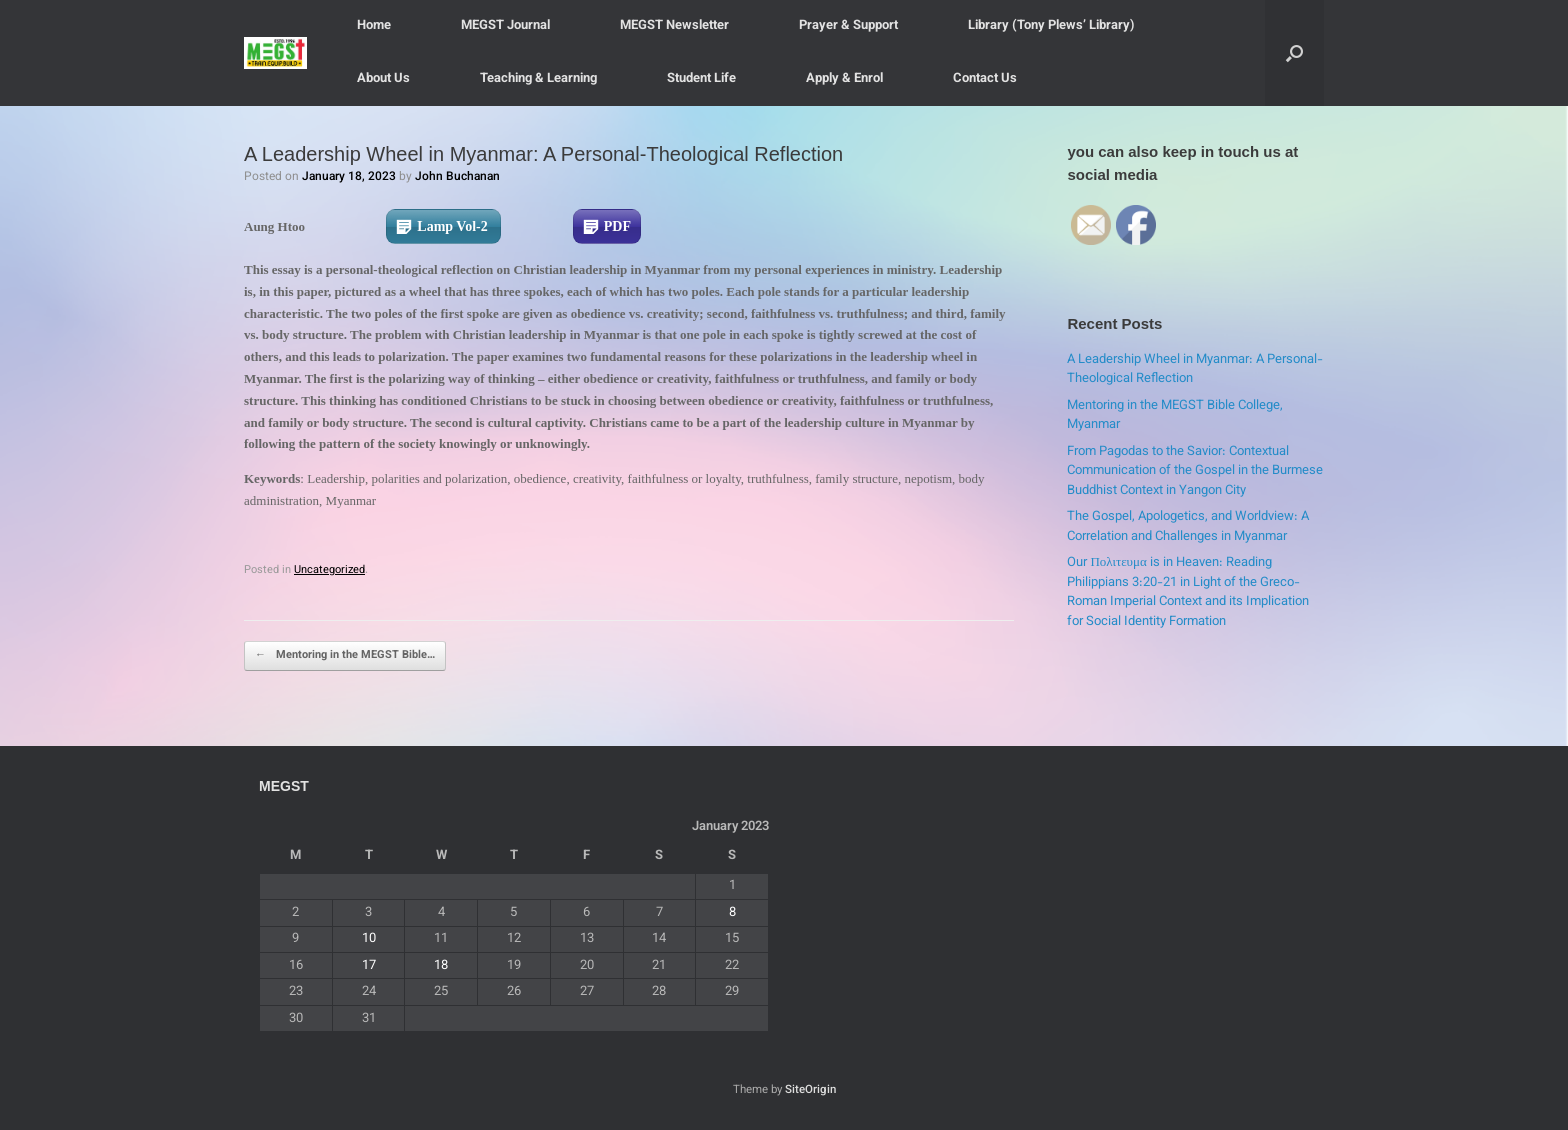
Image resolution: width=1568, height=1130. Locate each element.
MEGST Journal (505, 26)
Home (374, 26)
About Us (383, 79)
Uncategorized (329, 570)
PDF (617, 226)
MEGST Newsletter (674, 26)
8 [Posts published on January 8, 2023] (732, 913)
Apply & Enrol (844, 79)
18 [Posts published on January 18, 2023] (441, 966)
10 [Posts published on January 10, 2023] (369, 939)
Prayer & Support (848, 26)
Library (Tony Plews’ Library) (1051, 26)
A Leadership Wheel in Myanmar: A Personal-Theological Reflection (1195, 370)
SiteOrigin (810, 1090)
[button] (1294, 53)
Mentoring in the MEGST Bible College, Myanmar (1175, 416)
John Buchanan (457, 177)
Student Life (701, 79)
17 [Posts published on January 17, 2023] (369, 966)
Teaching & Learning (538, 79)
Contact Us (985, 79)
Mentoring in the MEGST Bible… (345, 656)
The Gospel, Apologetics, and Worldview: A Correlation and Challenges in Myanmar (1188, 527)
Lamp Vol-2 (454, 226)
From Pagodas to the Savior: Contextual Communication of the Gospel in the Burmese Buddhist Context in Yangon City (1195, 471)
